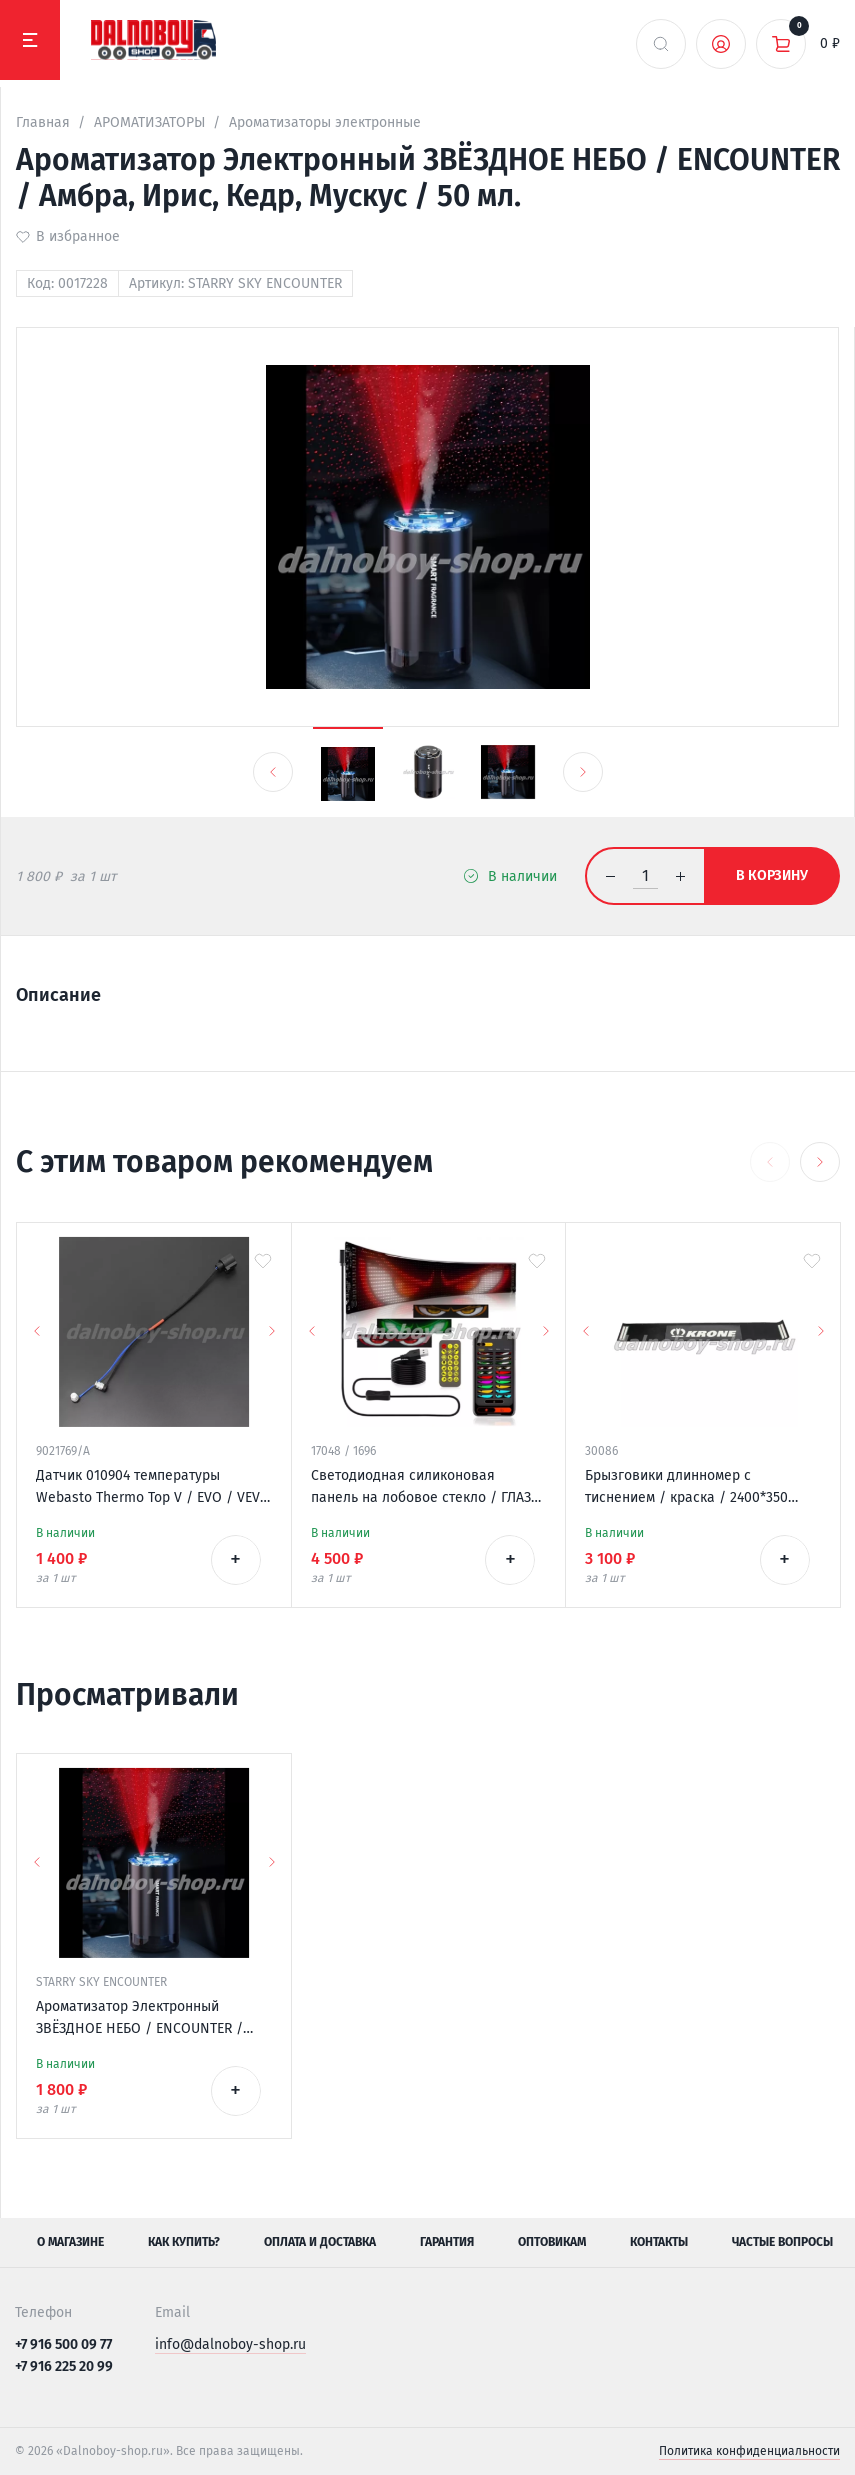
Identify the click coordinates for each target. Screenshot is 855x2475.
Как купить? (184, 2242)
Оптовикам (552, 2242)
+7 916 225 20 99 (64, 2366)
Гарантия (447, 2242)
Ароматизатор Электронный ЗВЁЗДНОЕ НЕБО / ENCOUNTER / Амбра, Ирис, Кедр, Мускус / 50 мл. (149, 2019)
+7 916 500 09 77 (63, 2344)
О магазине (70, 2242)
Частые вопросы (782, 2242)
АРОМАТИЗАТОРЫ (149, 122)
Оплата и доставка (320, 2242)
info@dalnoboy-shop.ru (230, 2344)
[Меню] (30, 40)
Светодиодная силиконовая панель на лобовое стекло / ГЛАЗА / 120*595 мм (425, 1488)
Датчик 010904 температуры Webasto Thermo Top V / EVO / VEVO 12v (153, 1488)
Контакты (659, 2242)
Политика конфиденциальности (749, 2451)
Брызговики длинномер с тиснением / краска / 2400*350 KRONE (686, 1488)
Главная (43, 122)
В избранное (78, 236)
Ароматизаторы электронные (325, 122)
